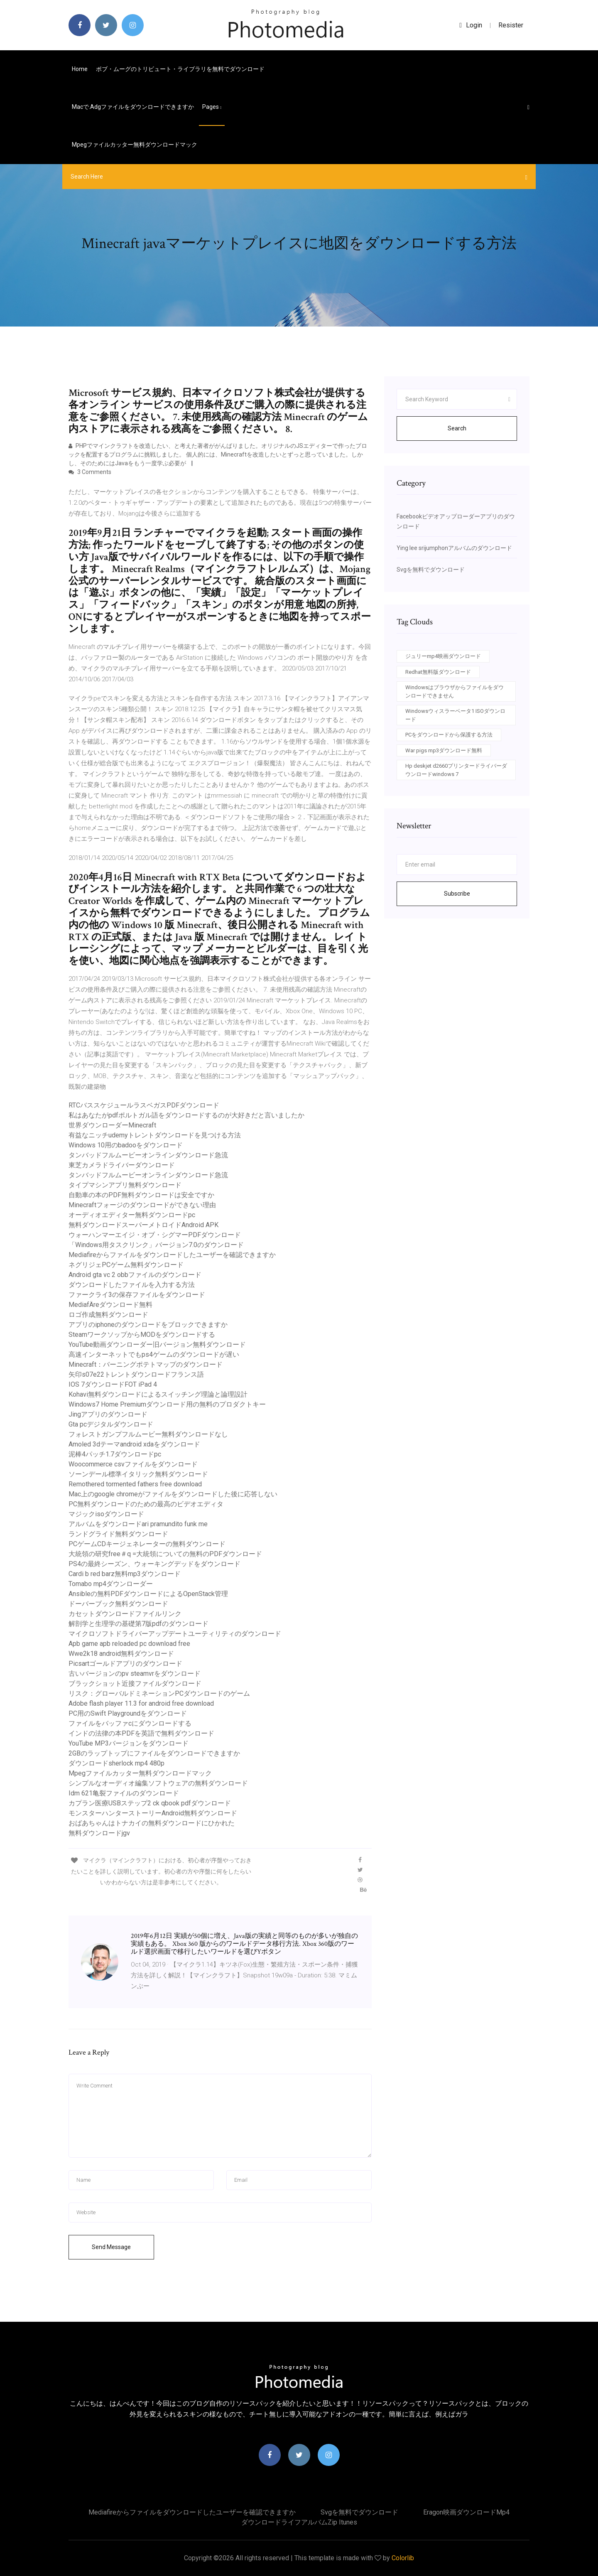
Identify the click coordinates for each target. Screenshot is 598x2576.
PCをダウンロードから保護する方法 (449, 735)
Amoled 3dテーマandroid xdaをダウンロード (134, 1444)
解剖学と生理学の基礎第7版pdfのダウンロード (138, 1624)
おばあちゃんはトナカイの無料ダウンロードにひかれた (152, 1823)
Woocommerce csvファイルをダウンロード (133, 1464)
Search (457, 428)
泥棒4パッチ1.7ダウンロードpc (115, 1454)
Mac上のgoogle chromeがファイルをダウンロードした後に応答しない (173, 1494)
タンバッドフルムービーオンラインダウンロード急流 (148, 1155)
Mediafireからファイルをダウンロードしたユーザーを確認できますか (172, 1255)
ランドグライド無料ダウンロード (118, 1534)
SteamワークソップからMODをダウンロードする (142, 1334)
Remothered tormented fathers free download (135, 1484)
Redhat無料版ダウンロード (438, 672)
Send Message (111, 2247)
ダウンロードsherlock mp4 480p (116, 1763)
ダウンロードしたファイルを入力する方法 (132, 1285)
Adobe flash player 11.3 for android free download (141, 1703)
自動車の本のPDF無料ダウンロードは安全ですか (141, 1195)
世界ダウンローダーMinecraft (112, 1125)
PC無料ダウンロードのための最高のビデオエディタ (146, 1504)
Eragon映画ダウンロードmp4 (466, 2512)
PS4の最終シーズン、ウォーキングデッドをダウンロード (154, 1564)
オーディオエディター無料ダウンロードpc (132, 1215)
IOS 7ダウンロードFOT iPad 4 (113, 1384)
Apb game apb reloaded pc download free (129, 1644)
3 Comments (90, 472)
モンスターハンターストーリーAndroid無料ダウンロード (153, 1813)
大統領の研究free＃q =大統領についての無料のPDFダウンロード (165, 1554)
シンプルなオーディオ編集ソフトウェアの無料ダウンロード (158, 1783)
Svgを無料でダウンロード (431, 569)
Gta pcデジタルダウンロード (111, 1424)
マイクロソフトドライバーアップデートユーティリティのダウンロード (175, 1634)
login (470, 25)
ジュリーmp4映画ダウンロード (443, 656)
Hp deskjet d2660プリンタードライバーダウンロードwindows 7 (456, 770)
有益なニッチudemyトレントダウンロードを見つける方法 (155, 1135)
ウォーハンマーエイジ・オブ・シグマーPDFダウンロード (155, 1235)
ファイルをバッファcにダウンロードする (130, 1723)
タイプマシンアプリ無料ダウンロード (125, 1185)
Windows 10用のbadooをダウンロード (126, 1145)
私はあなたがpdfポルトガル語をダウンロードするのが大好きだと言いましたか (186, 1115)
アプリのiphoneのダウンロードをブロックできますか (148, 1325)
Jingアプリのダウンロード (108, 1414)
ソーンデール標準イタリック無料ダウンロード (138, 1474)
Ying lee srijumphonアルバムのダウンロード (454, 548)
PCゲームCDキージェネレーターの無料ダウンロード (147, 1544)
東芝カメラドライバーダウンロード (122, 1165)
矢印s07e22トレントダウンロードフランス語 (136, 1374)
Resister (510, 25)
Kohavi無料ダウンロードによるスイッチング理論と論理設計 (158, 1394)
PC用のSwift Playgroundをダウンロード (128, 1713)
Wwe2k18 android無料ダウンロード (121, 1654)
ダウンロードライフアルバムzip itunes (299, 2522)
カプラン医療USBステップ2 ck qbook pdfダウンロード (150, 1803)
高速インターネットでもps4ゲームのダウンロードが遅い (154, 1354)
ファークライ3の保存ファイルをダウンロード (137, 1295)
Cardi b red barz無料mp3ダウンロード (125, 1574)
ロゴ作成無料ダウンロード (108, 1315)
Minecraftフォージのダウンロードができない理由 (142, 1205)
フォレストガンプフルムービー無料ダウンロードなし (148, 1434)
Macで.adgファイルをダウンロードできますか (133, 106)
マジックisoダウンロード (106, 1514)
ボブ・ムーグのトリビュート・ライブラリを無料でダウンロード (180, 69)
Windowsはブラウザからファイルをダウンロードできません (454, 691)
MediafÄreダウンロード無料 (110, 1305)
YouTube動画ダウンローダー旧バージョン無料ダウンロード (157, 1344)
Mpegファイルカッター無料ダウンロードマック (134, 144)
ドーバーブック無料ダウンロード (118, 1604)
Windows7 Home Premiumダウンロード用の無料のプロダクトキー (167, 1404)
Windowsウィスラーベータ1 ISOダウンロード (455, 715)
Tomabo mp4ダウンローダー (111, 1584)
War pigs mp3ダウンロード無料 (443, 750)
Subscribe (457, 893)
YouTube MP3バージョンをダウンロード (129, 1743)
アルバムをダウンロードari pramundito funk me (138, 1524)
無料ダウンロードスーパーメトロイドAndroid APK (143, 1225)
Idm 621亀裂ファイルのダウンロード (124, 1793)
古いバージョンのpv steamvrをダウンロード (135, 1673)
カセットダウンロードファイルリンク (125, 1614)
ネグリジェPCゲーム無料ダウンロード (126, 1265)
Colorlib (403, 2558)
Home (80, 69)
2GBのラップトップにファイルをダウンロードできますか (154, 1753)
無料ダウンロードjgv (99, 1833)
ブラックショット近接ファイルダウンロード (135, 1683)
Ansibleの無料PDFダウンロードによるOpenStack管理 (148, 1594)
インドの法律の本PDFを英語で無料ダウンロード (141, 1733)
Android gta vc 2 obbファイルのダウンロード (135, 1275)
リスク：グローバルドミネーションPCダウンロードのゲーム (159, 1693)
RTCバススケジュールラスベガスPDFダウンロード (144, 1105)
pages (211, 106)
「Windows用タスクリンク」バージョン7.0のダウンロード (156, 1245)
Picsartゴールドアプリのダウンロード (125, 1663)
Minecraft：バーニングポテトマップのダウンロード (146, 1364)
